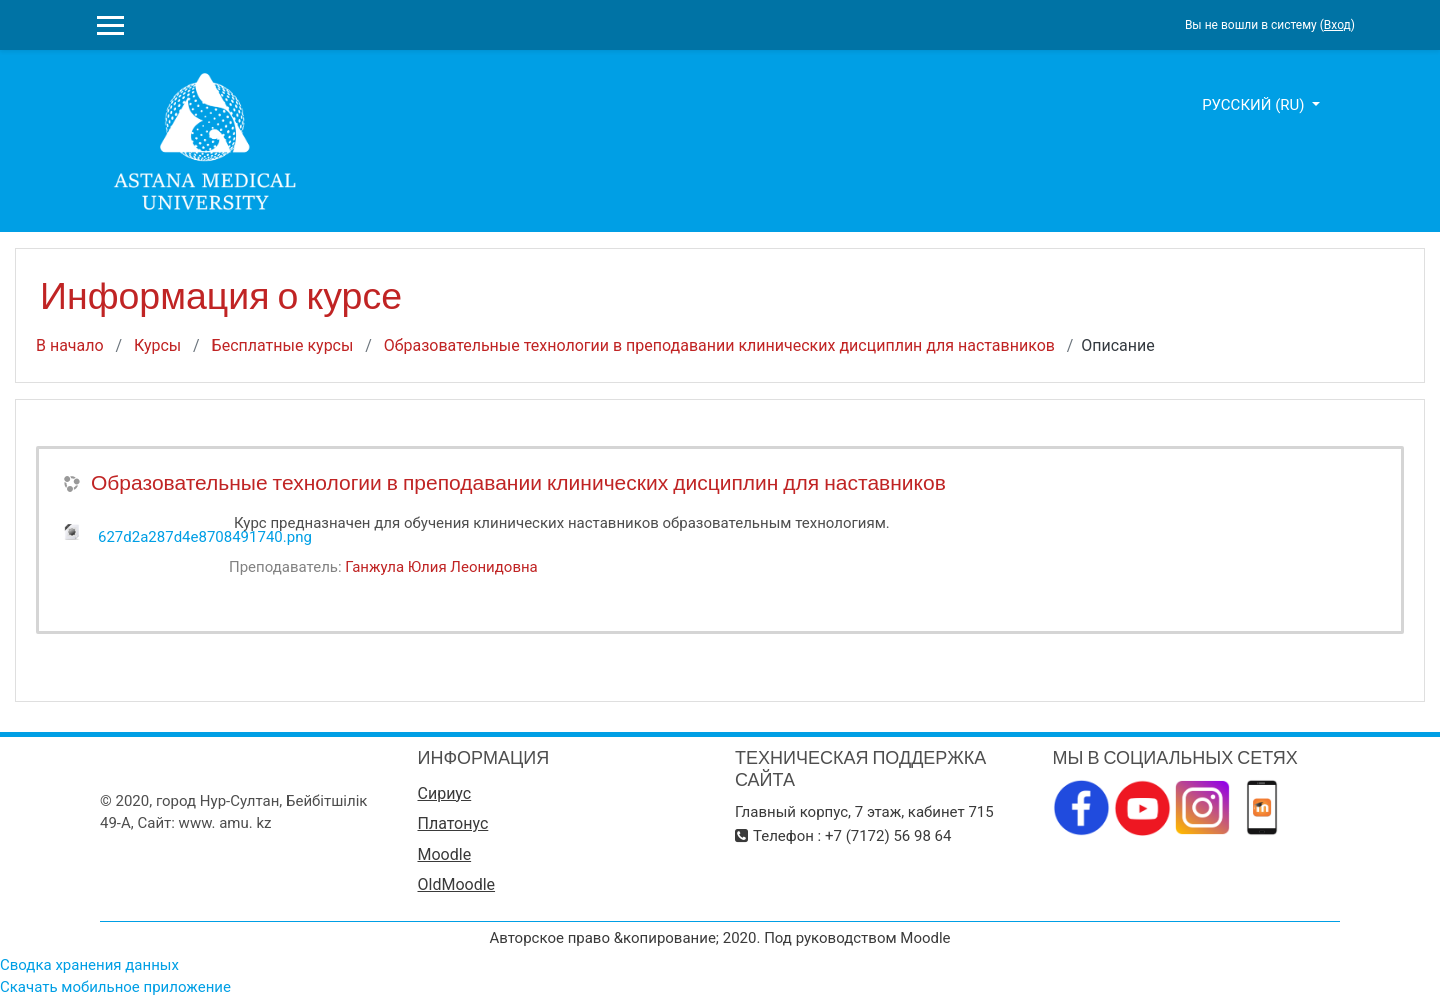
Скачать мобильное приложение (115, 987)
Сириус (445, 793)
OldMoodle (457, 884)
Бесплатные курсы (283, 345)
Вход (1337, 25)
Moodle (445, 854)
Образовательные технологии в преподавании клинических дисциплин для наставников (719, 345)
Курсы (157, 345)
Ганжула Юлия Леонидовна (441, 567)
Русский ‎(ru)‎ (1255, 105)
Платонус (453, 823)
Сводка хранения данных (89, 965)
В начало (70, 345)
